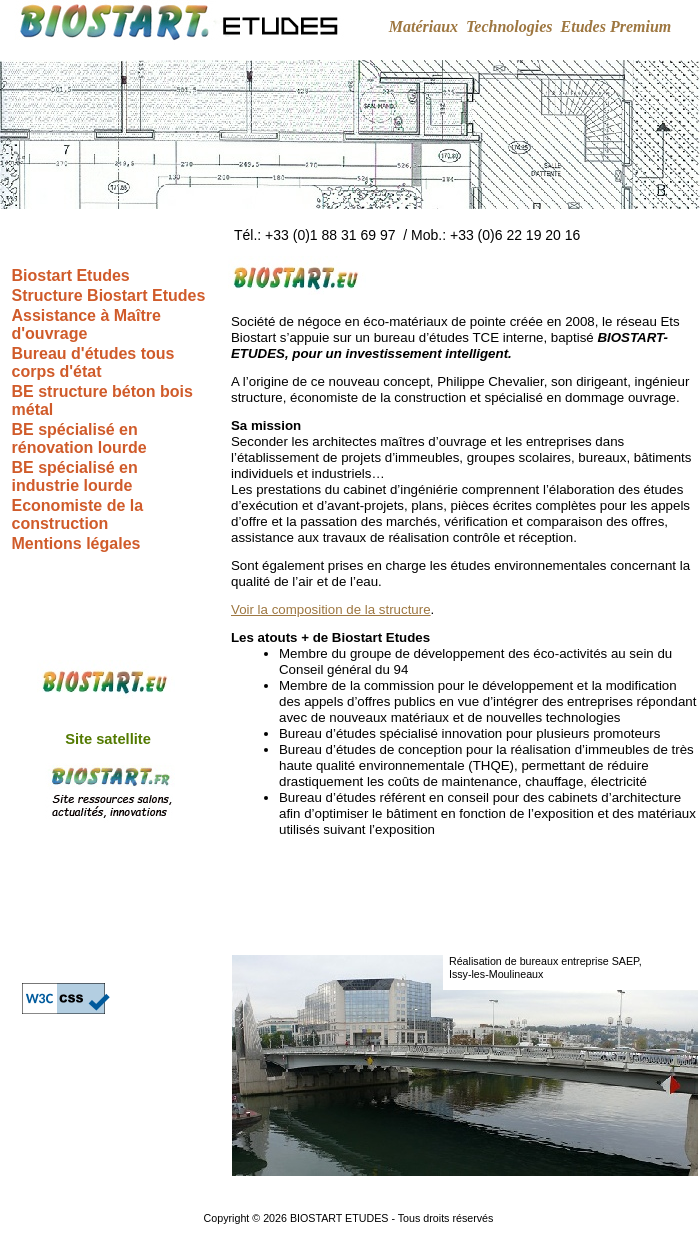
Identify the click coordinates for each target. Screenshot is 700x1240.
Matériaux (423, 26)
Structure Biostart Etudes (109, 295)
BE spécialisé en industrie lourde (75, 476)
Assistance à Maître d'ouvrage (86, 324)
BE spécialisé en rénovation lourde (79, 438)
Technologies (509, 26)
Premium (640, 26)
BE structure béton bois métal (102, 400)
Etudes (583, 26)
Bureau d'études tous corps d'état (93, 362)
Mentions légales (76, 543)
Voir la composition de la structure (331, 609)
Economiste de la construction (78, 514)
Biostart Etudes (71, 275)
